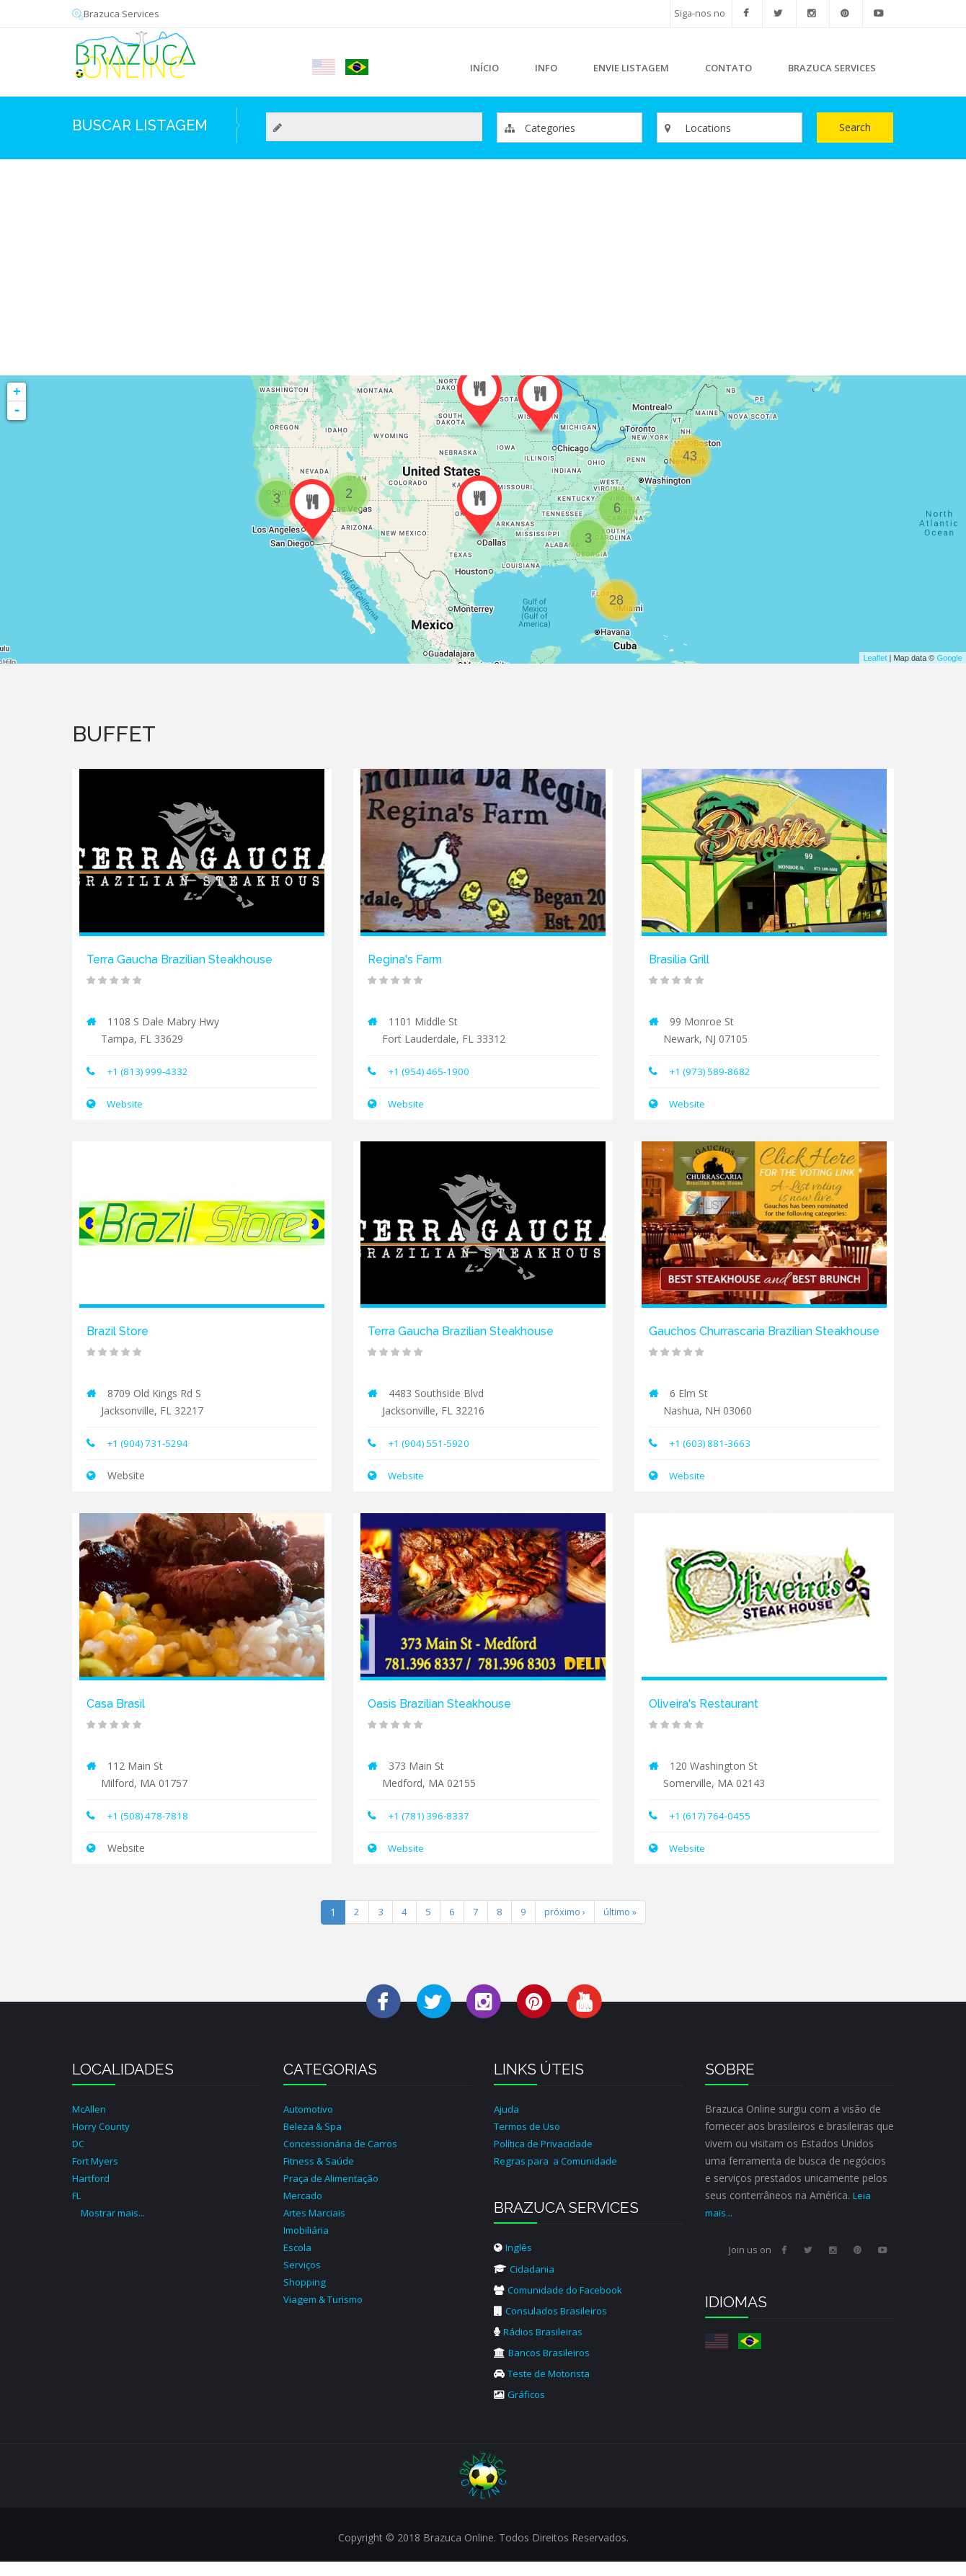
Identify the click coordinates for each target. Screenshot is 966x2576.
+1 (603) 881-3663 (712, 1459)
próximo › (562, 1927)
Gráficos (520, 2408)
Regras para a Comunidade (559, 2176)
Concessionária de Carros (343, 2158)
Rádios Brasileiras (540, 2346)
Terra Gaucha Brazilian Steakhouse (188, 959)
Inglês (513, 2262)
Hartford (92, 2193)
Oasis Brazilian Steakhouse (445, 1719)
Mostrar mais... (115, 2227)
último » (621, 1927)
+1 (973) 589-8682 (712, 1070)
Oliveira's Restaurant (708, 1719)
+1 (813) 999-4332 (150, 1070)
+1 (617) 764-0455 (712, 1830)
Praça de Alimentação (334, 2193)
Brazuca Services (117, 13)
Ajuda (507, 2124)
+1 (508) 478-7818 (150, 1830)
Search (855, 127)
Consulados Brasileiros (553, 2325)
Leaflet (875, 658)
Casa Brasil (118, 1719)
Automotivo (311, 2124)
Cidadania (525, 2283)
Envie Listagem (631, 67)
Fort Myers (97, 2176)
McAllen (90, 2124)
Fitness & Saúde (321, 2176)
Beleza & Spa (314, 2141)
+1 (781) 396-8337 (431, 1830)
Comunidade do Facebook (563, 2304)
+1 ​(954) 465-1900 (431, 1070)
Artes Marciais (316, 2227)
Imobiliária (307, 2245)
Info (542, 72)
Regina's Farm (408, 959)
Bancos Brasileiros (545, 2367)
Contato (728, 67)
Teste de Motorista (546, 2387)
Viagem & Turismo (327, 2314)
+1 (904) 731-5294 (150, 1441)
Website (125, 1103)
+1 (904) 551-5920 (431, 1441)
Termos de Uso (530, 2141)
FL (78, 2210)
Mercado (304, 2210)
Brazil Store (120, 1330)
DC (79, 2158)
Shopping (305, 2297)
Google (949, 658)
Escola (298, 2262)
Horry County (103, 2141)
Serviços (302, 2279)
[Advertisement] (483, 267)
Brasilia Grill (683, 959)
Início (484, 67)
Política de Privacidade (546, 2158)
